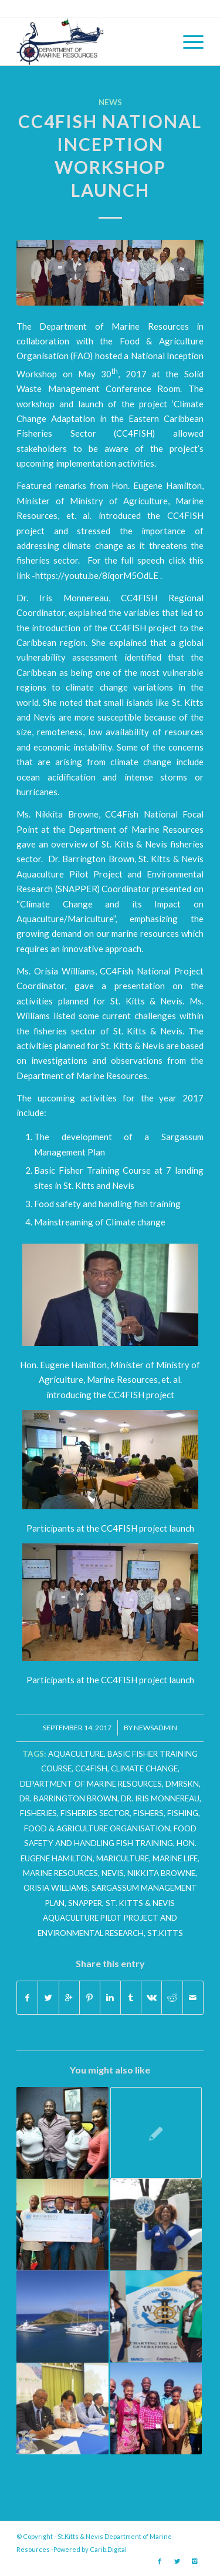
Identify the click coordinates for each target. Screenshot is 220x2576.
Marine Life (175, 1858)
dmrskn (182, 1783)
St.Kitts (165, 1933)
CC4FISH (91, 1768)
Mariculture (122, 1858)
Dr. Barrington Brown (68, 1798)
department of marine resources (91, 1783)
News (110, 102)
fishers (148, 1813)
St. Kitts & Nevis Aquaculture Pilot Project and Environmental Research (108, 1918)
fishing (182, 1813)
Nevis (112, 1873)
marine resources (60, 1873)
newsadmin (155, 1727)
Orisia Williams (55, 1887)
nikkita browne (161, 1873)
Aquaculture (76, 1753)
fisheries (38, 1813)
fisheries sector (95, 1813)
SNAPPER (85, 1903)
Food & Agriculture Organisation (97, 1828)
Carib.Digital (108, 2549)
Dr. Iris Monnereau (160, 1798)
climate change (144, 1768)
